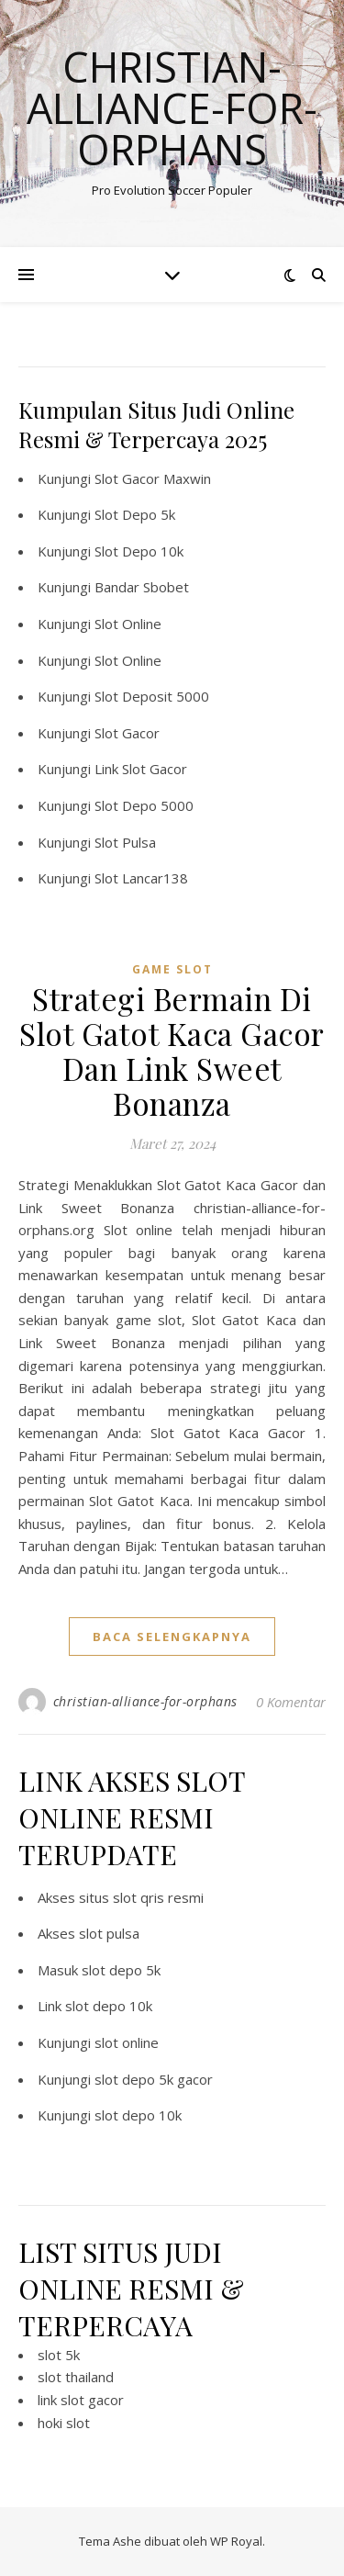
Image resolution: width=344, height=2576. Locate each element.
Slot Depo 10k (138, 551)
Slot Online (127, 623)
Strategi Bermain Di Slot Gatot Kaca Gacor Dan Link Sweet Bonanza (172, 1050)
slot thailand (76, 2377)
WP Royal (236, 2541)
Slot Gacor (127, 733)
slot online (126, 2042)
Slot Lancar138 (141, 878)
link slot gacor (81, 2399)
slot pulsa (109, 1933)
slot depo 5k (121, 1970)
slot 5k (59, 2354)
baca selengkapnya (172, 1636)
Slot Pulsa (125, 842)
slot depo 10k (108, 2006)
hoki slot (64, 2422)
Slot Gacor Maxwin (152, 478)
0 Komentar (291, 1702)
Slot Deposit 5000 (151, 696)
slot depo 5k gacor (153, 2079)
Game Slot (172, 969)
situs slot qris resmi (141, 1897)
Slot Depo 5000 (144, 805)
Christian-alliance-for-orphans (172, 108)
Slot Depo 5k (134, 514)
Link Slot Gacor (140, 768)
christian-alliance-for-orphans (145, 1701)
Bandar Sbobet (141, 587)
